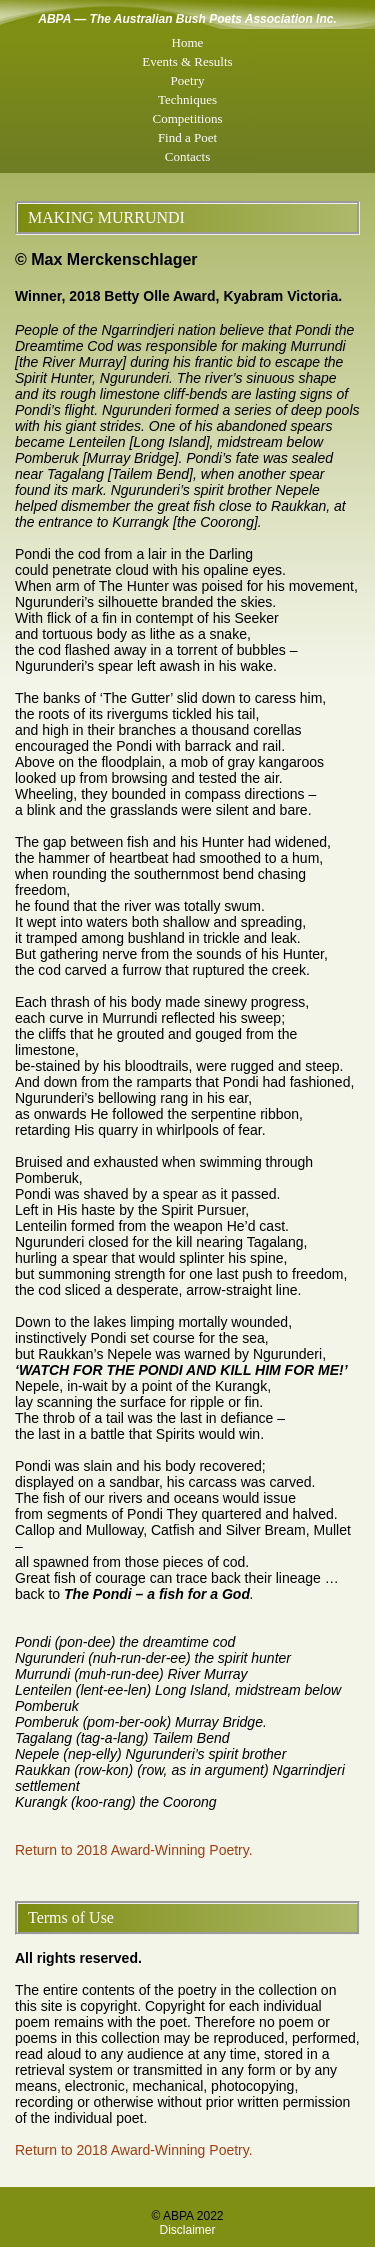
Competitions (187, 118)
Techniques (187, 99)
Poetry (188, 80)
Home (188, 42)
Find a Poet (187, 137)
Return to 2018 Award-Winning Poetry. (134, 1850)
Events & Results (187, 61)
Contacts (188, 156)
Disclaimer (187, 2230)
